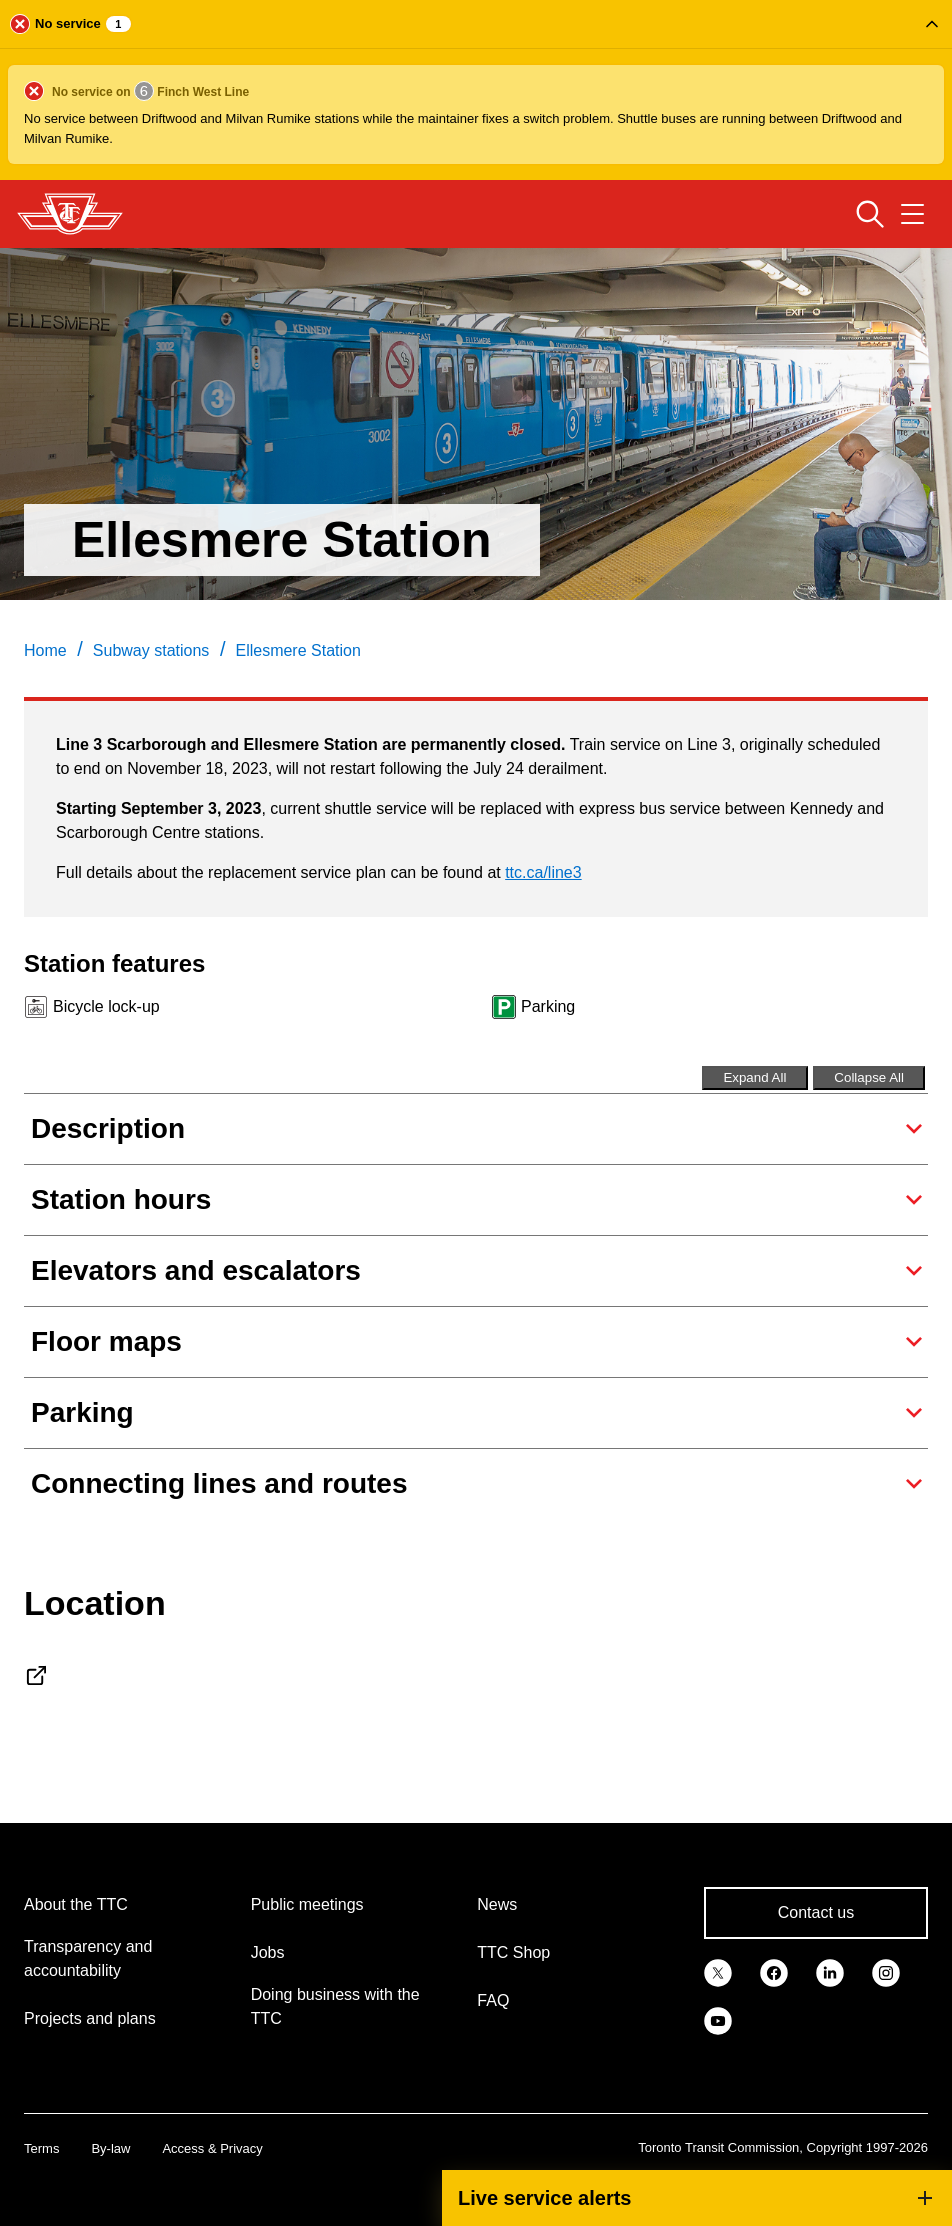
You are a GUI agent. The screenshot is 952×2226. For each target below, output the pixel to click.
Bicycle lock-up (106, 1006)
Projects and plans (90, 2018)
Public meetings (307, 1904)
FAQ (493, 2000)
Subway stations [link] (151, 650)
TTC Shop (513, 1952)
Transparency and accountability (88, 1958)
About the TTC (76, 1904)
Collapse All (869, 1077)
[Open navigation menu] (912, 214)
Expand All (754, 1077)
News (497, 1904)
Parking (548, 1006)
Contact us (816, 1912)
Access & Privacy (212, 2148)
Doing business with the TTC (335, 2006)
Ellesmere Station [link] (297, 650)
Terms (41, 2148)
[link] (718, 1971)
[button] (476, 90)
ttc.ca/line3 (543, 872)
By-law (110, 2148)
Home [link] (45, 650)
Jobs (268, 1952)
